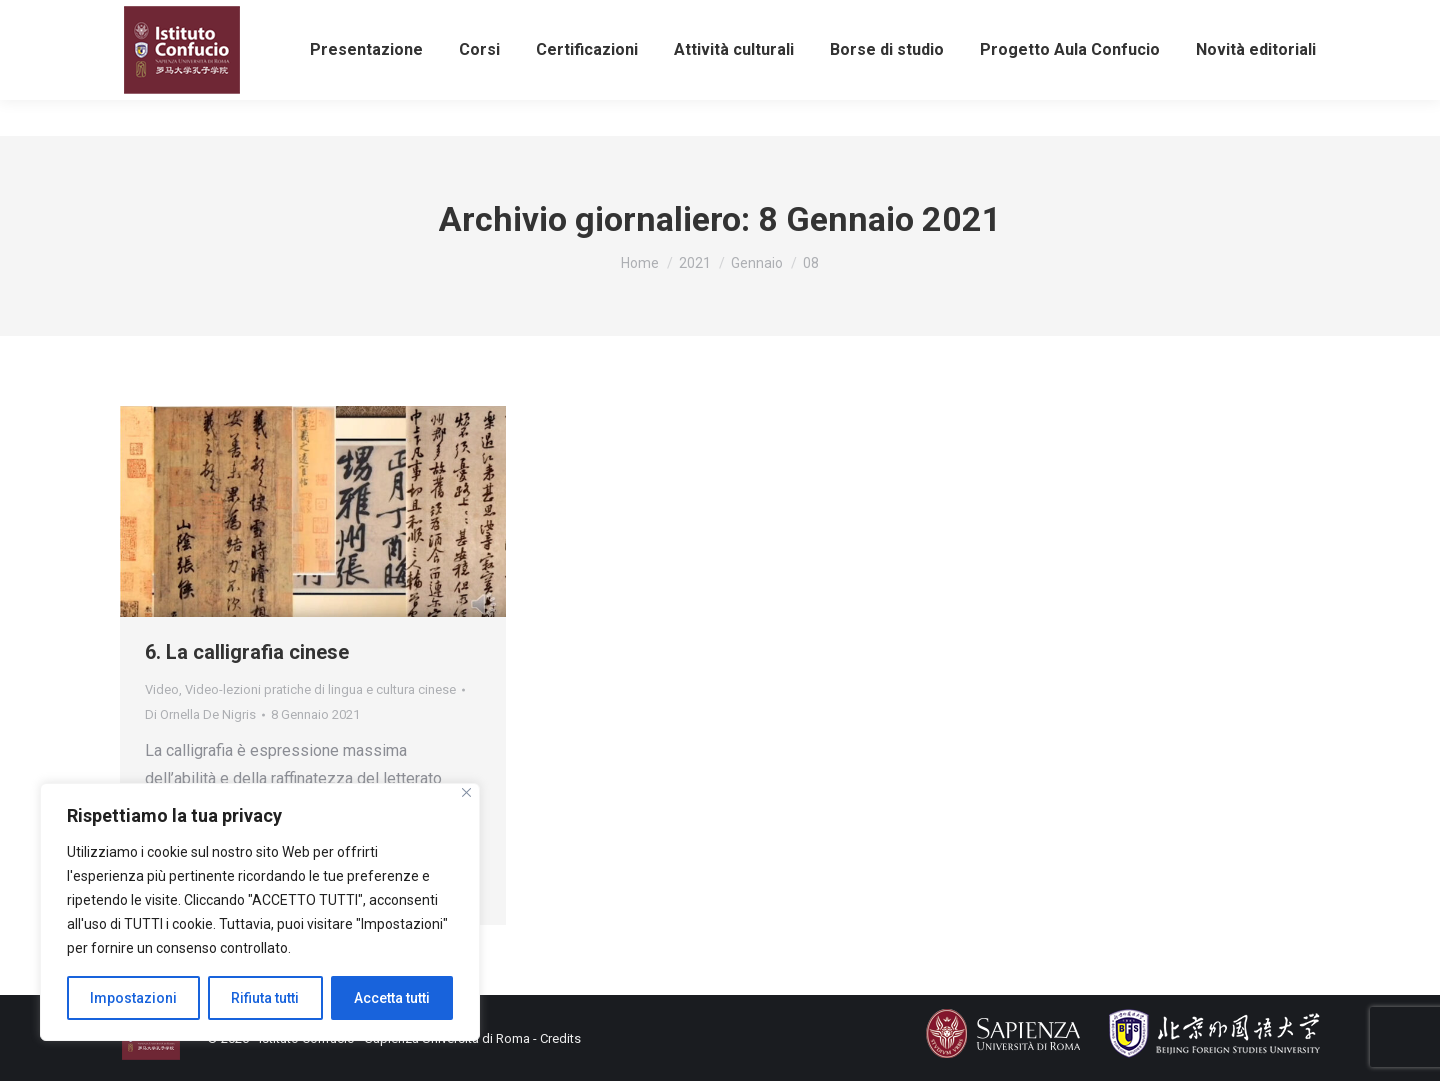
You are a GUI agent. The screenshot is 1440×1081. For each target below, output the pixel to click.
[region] (260, 912)
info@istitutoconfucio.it (350, 18)
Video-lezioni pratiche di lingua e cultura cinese (320, 689)
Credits (560, 1038)
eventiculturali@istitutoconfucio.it (565, 18)
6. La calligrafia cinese (247, 652)
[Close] (466, 792)
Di (200, 714)
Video (162, 689)
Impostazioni (133, 998)
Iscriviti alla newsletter (777, 18)
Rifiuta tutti (265, 998)
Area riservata (1148, 18)
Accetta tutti (392, 998)
